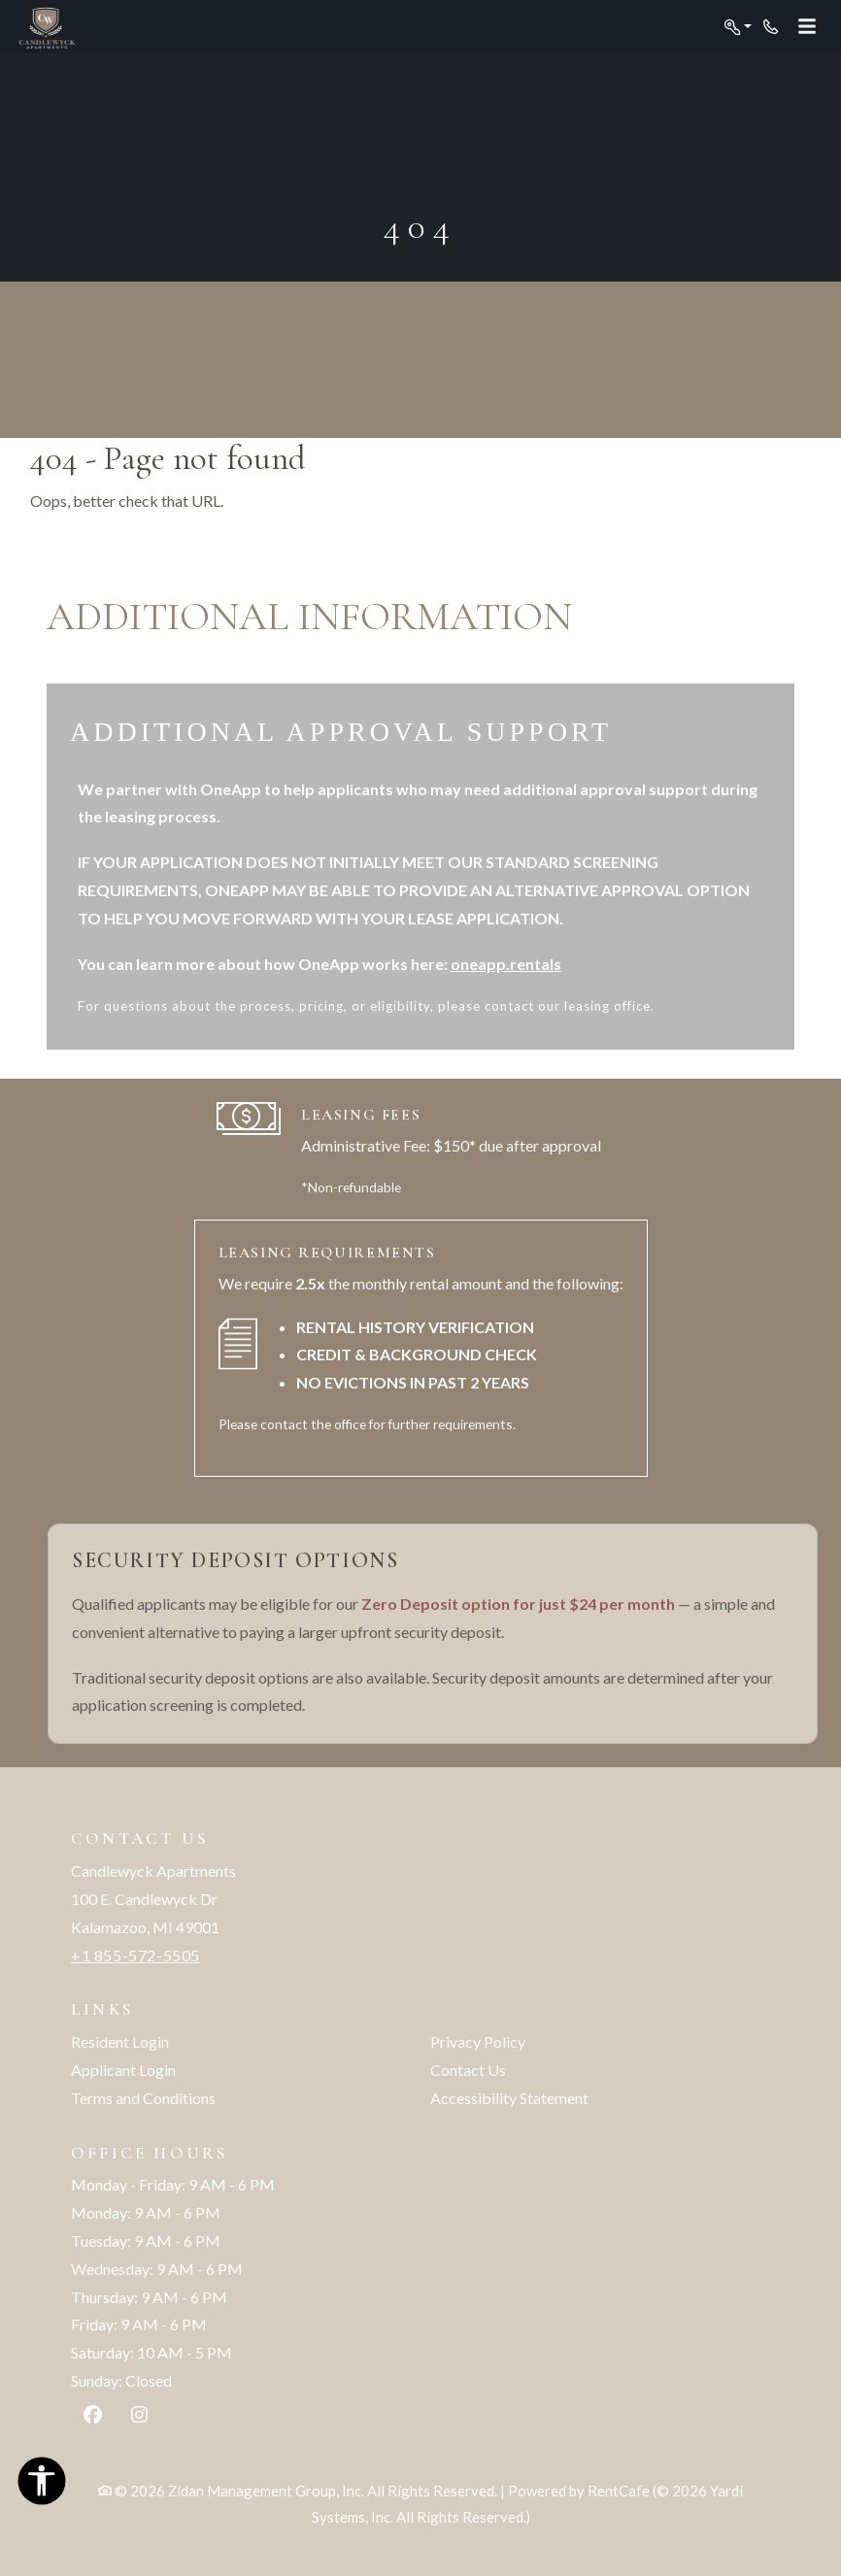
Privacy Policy (477, 2041)
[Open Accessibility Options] (42, 2486)
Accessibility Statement (509, 2098)
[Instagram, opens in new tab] (139, 2417)
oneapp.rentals (506, 963)
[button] (738, 27)
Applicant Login (123, 2069)
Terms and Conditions (143, 2098)
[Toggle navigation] (807, 27)
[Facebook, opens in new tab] (93, 2417)
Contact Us (468, 2069)
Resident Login (120, 2041)
